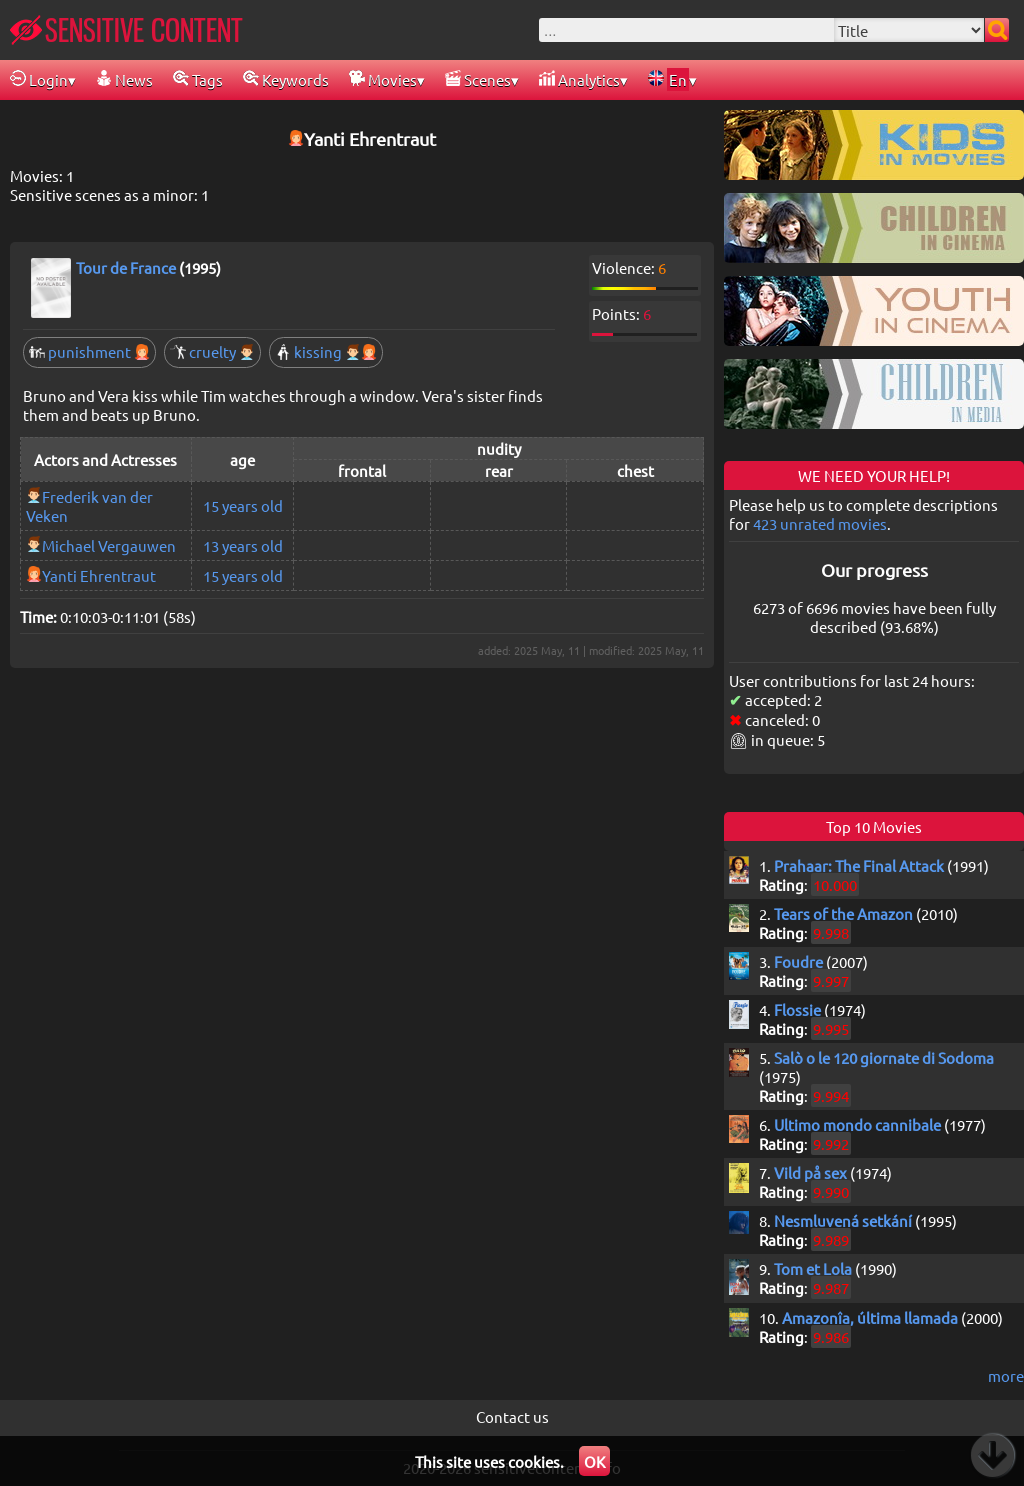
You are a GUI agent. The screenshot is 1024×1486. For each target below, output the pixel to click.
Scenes (478, 79)
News (124, 79)
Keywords (286, 79)
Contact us (512, 1416)
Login (39, 79)
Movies (383, 79)
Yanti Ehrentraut (99, 575)
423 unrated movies (820, 523)
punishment (89, 351)
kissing (326, 351)
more (1006, 1375)
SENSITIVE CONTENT (126, 30)
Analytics (579, 79)
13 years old (243, 545)
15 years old (243, 505)
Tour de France (126, 267)
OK (594, 1461)
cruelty (212, 351)
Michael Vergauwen (109, 545)
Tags (198, 79)
